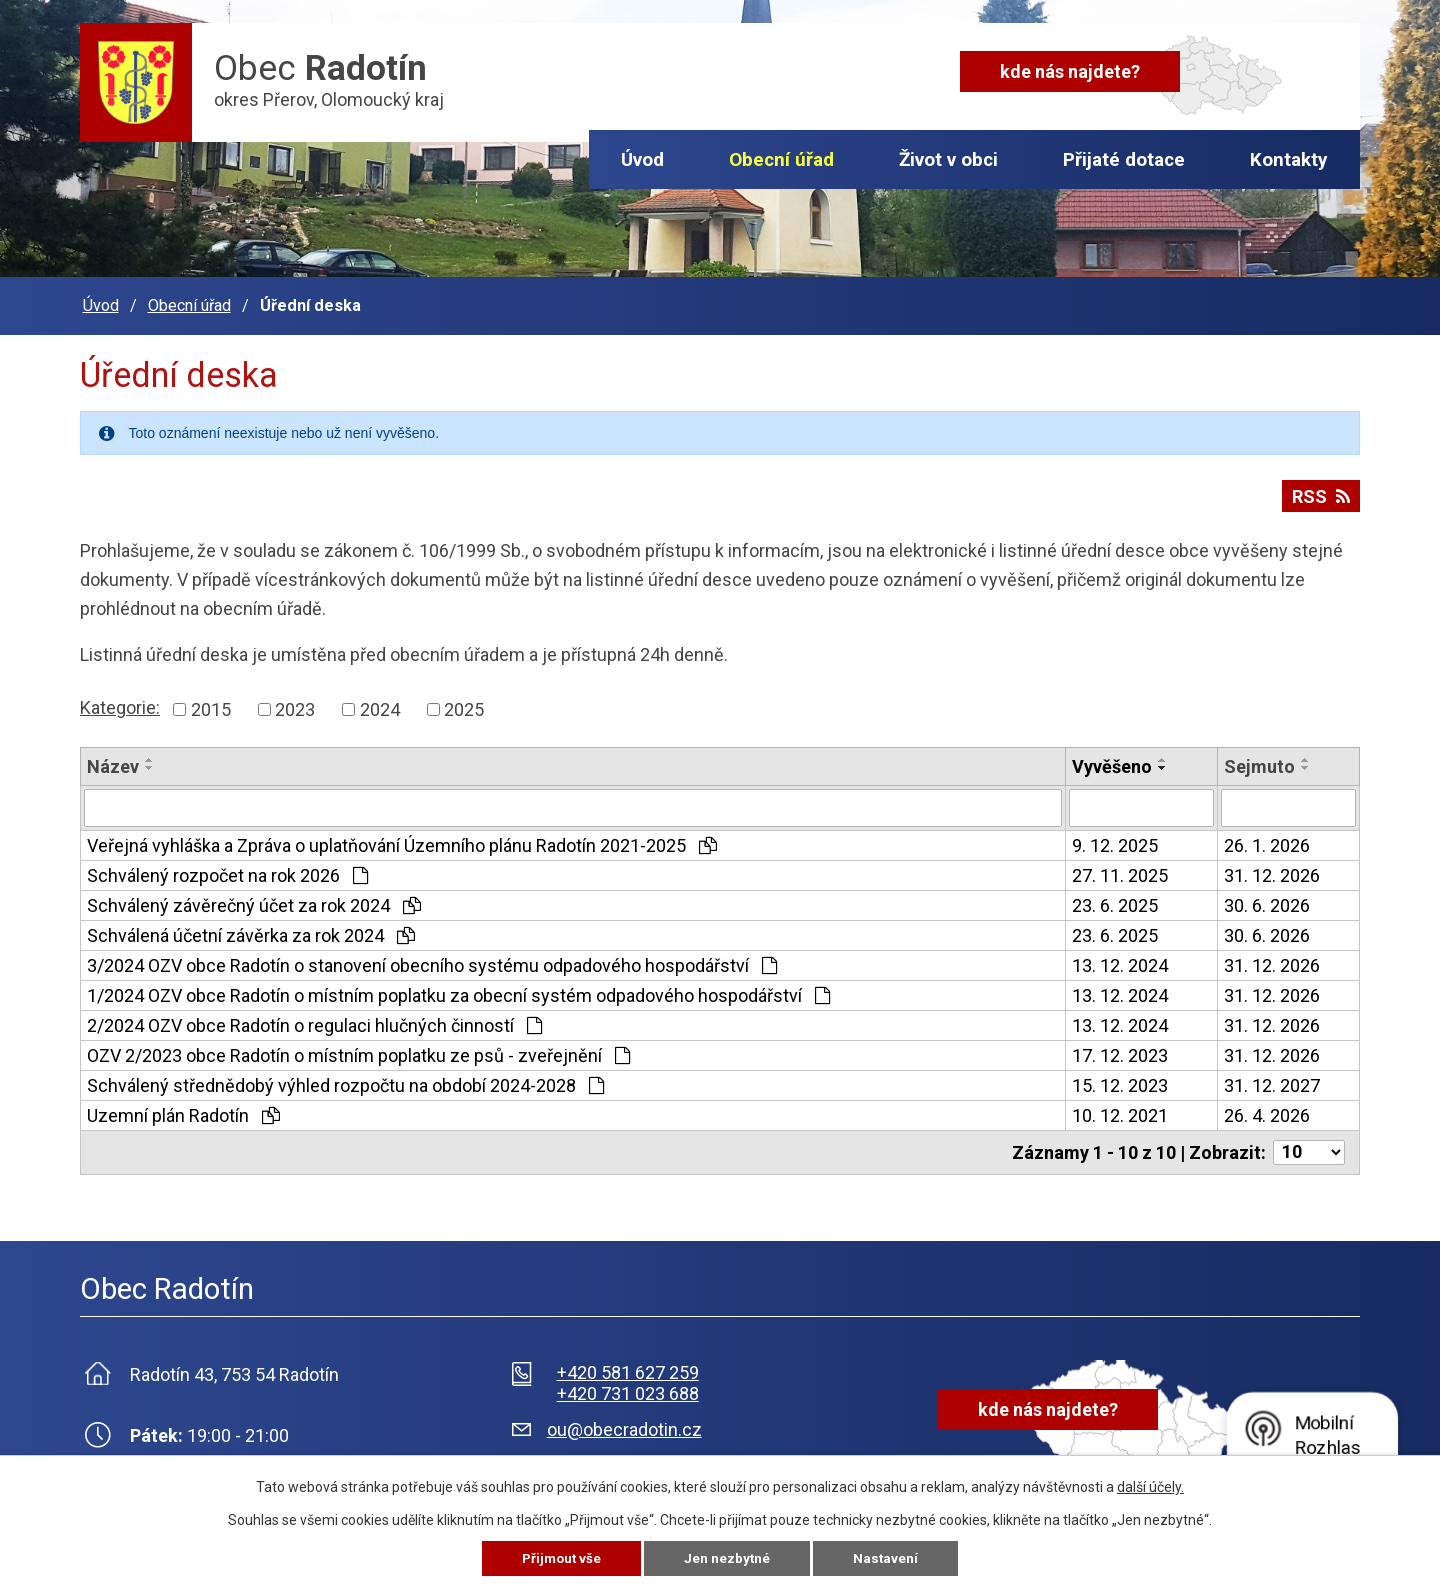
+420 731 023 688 (628, 1387)
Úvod (642, 159)
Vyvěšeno (1112, 760)
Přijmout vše (560, 1558)
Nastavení (888, 1558)
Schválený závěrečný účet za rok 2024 (254, 899)
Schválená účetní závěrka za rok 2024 (251, 929)
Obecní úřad (781, 159)
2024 (380, 703)
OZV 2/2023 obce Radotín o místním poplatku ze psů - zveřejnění (358, 1049)
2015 (211, 703)
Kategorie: (120, 701)
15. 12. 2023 (1120, 1079)
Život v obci (948, 159)
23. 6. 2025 (1115, 899)
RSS (1320, 496)
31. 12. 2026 (1272, 869)
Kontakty (1289, 159)
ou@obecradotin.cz (624, 1423)
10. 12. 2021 (1120, 1109)
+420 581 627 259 (628, 1366)
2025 (464, 703)
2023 (295, 703)
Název (113, 760)
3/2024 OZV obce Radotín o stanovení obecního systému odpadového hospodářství (432, 959)
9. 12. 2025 (1115, 839)
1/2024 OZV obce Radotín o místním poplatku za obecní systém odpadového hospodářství (458, 989)
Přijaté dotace (1124, 159)
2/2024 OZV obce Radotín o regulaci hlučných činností (314, 1019)
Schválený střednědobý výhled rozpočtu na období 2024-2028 (345, 1079)
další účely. (1150, 1486)
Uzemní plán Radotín (183, 1109)
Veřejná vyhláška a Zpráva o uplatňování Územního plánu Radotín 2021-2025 (402, 839)
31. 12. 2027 (1272, 1079)
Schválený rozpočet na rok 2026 (227, 869)
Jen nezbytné (728, 1558)
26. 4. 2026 (1267, 1109)
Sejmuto (1259, 760)
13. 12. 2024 (1120, 959)
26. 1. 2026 (1267, 839)
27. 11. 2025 (1120, 869)
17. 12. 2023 (1120, 1049)
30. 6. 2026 (1267, 899)
